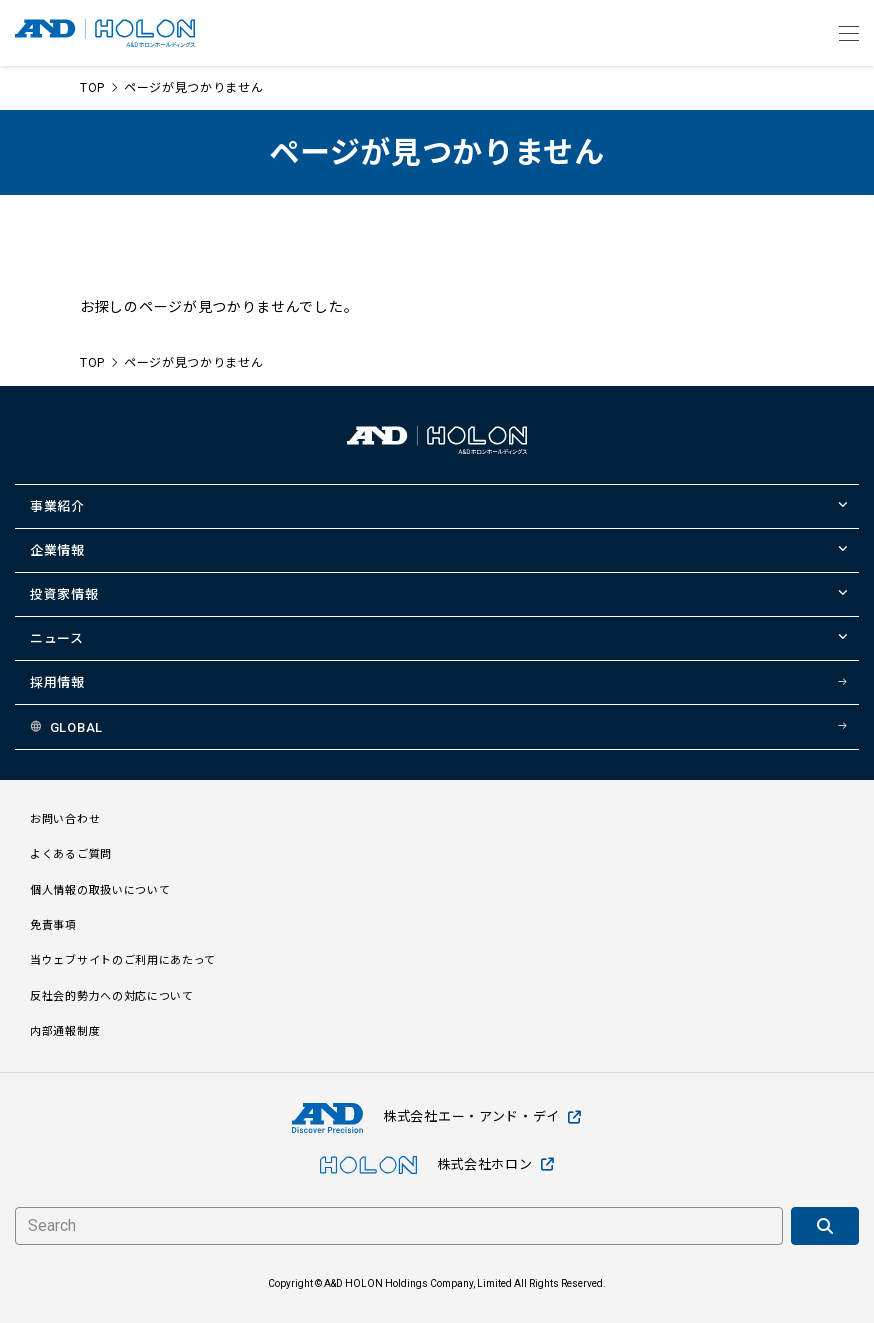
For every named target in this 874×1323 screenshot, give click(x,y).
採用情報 (57, 682)
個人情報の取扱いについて (100, 890)
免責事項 (53, 925)
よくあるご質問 (71, 854)
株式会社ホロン (437, 1165)
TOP (92, 88)
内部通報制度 (65, 1031)
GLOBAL (76, 727)
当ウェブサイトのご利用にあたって (123, 960)
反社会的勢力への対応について (112, 996)
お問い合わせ (65, 819)
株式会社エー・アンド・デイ (437, 1117)
